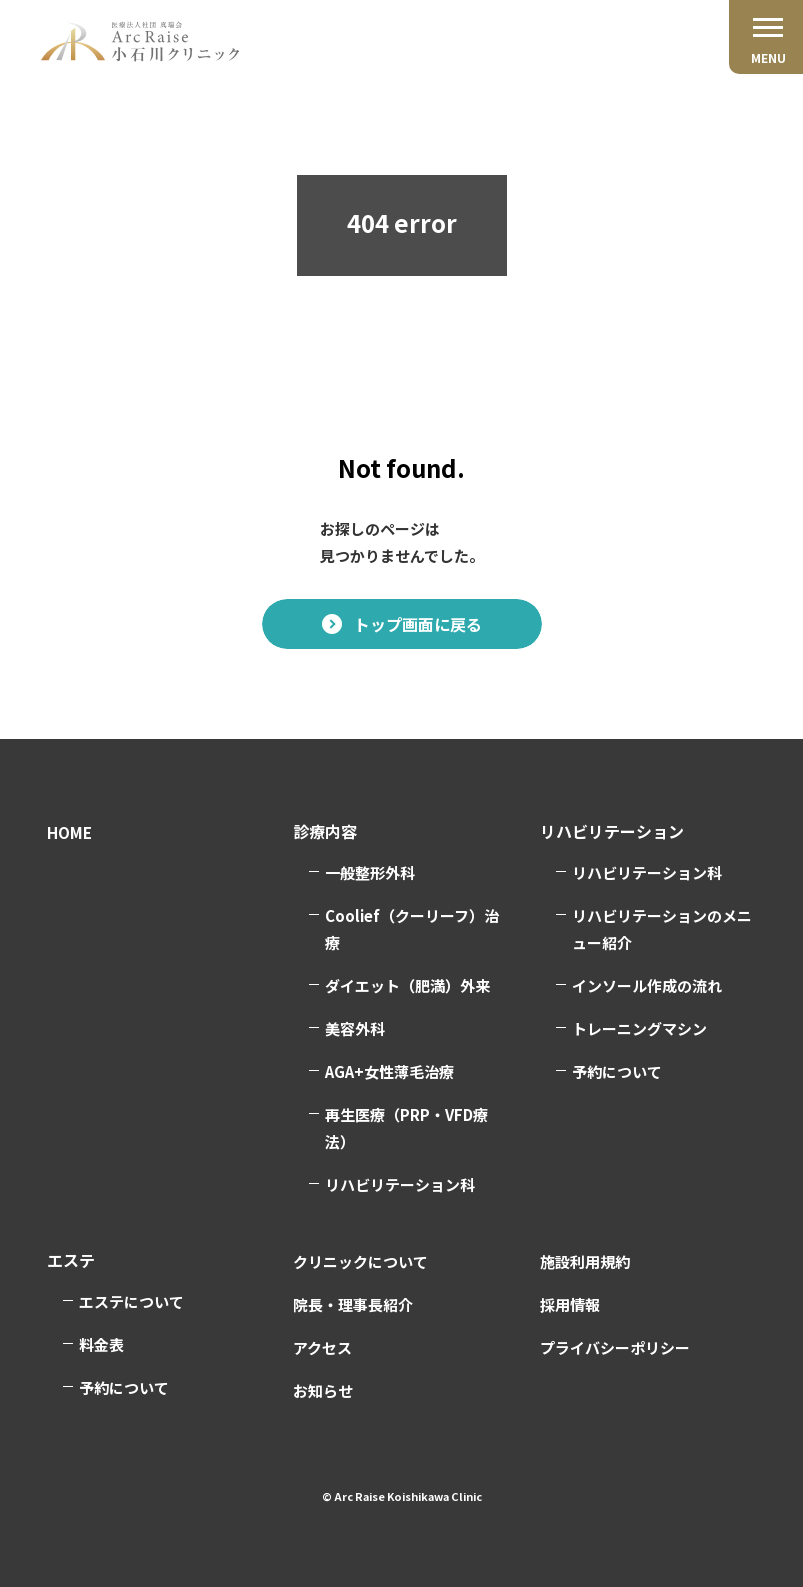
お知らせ (323, 1390)
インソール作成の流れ (647, 985)
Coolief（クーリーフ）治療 (412, 929)
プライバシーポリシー (615, 1347)
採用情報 (570, 1304)
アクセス (322, 1347)
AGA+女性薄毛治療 (389, 1071)
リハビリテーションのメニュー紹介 (662, 929)
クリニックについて (360, 1261)
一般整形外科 (370, 872)
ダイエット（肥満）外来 (407, 985)
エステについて (131, 1301)
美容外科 (355, 1028)
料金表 (101, 1344)
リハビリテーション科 (400, 1184)
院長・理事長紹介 (353, 1304)
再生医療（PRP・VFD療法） (406, 1128)
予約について (617, 1071)
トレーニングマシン (639, 1028)
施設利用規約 (585, 1261)
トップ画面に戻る (418, 624)
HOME (69, 832)
